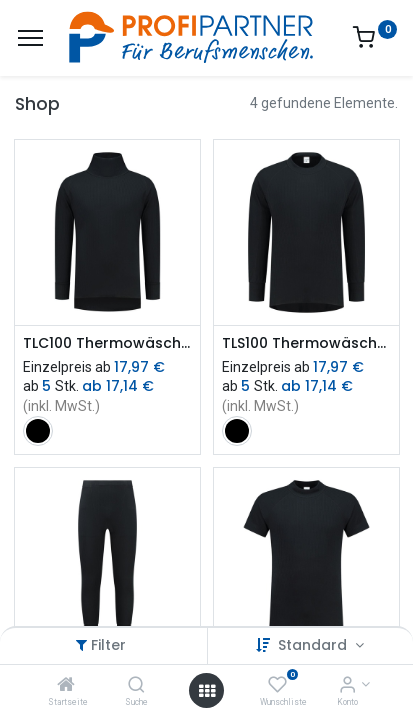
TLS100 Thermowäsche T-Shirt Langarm (306, 343)
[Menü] (30, 38)
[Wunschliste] (277, 686)
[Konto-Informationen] (347, 686)
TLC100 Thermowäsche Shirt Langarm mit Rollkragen (107, 343)
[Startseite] (66, 686)
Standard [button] (314, 645)
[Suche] (136, 686)
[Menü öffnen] (207, 691)
